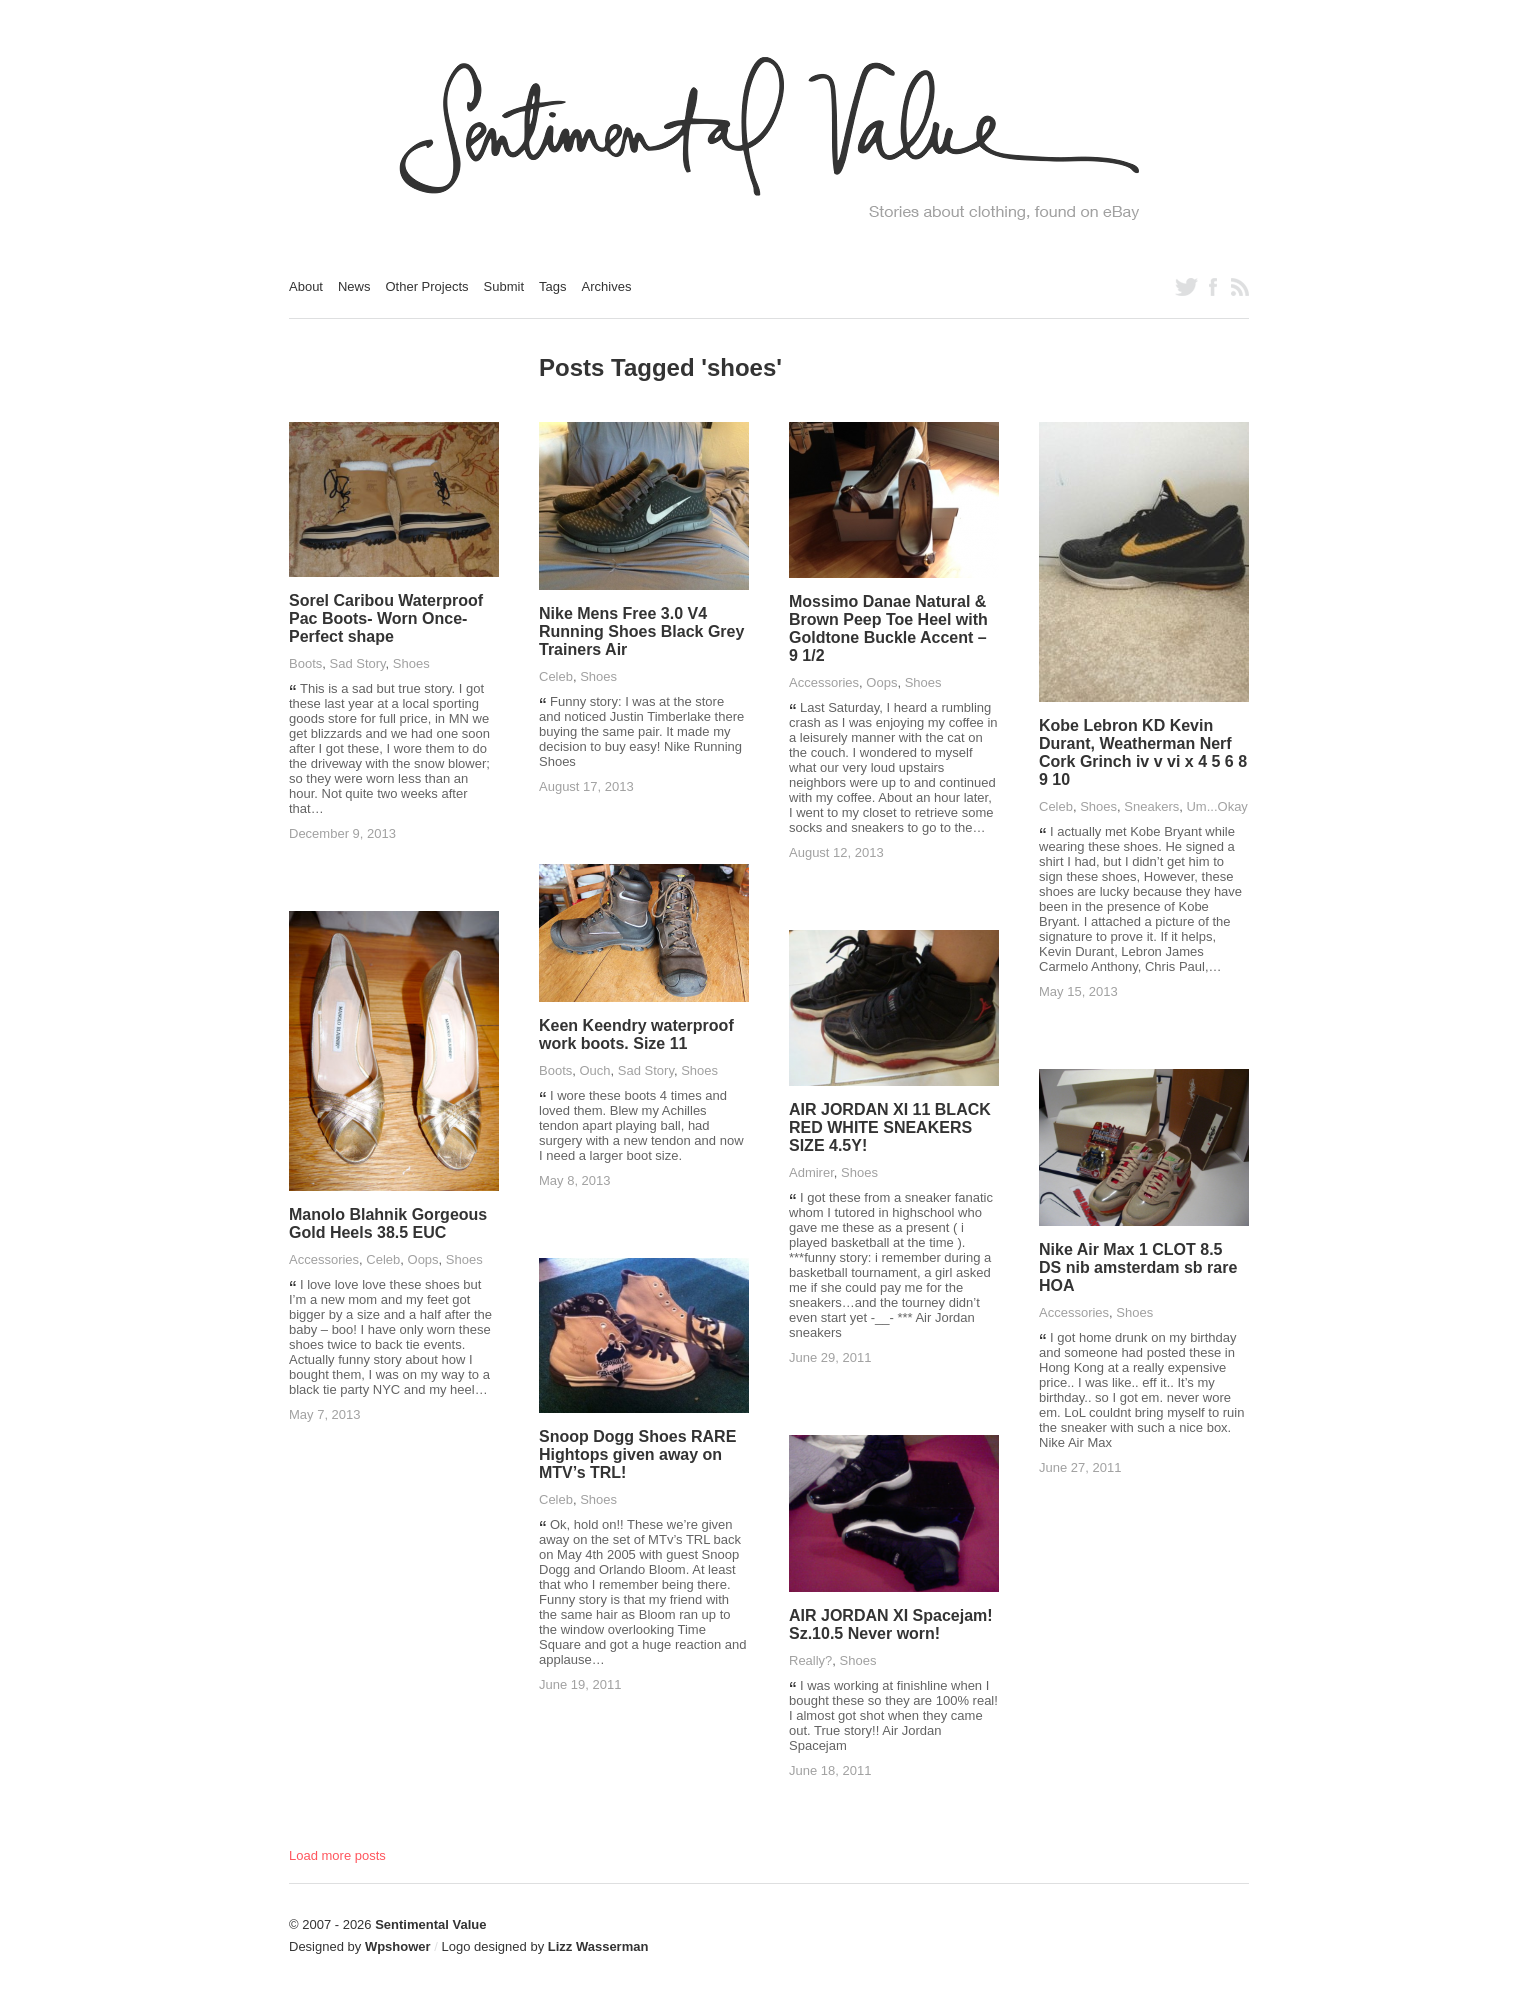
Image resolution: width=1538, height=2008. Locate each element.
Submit (504, 286)
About (306, 286)
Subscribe (1240, 287)
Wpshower (398, 1946)
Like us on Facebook (1213, 287)
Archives (607, 286)
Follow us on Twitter (1186, 287)
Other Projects (427, 286)
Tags (552, 286)
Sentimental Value (430, 1924)
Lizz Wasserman (598, 1946)
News (354, 286)
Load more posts (337, 1855)
